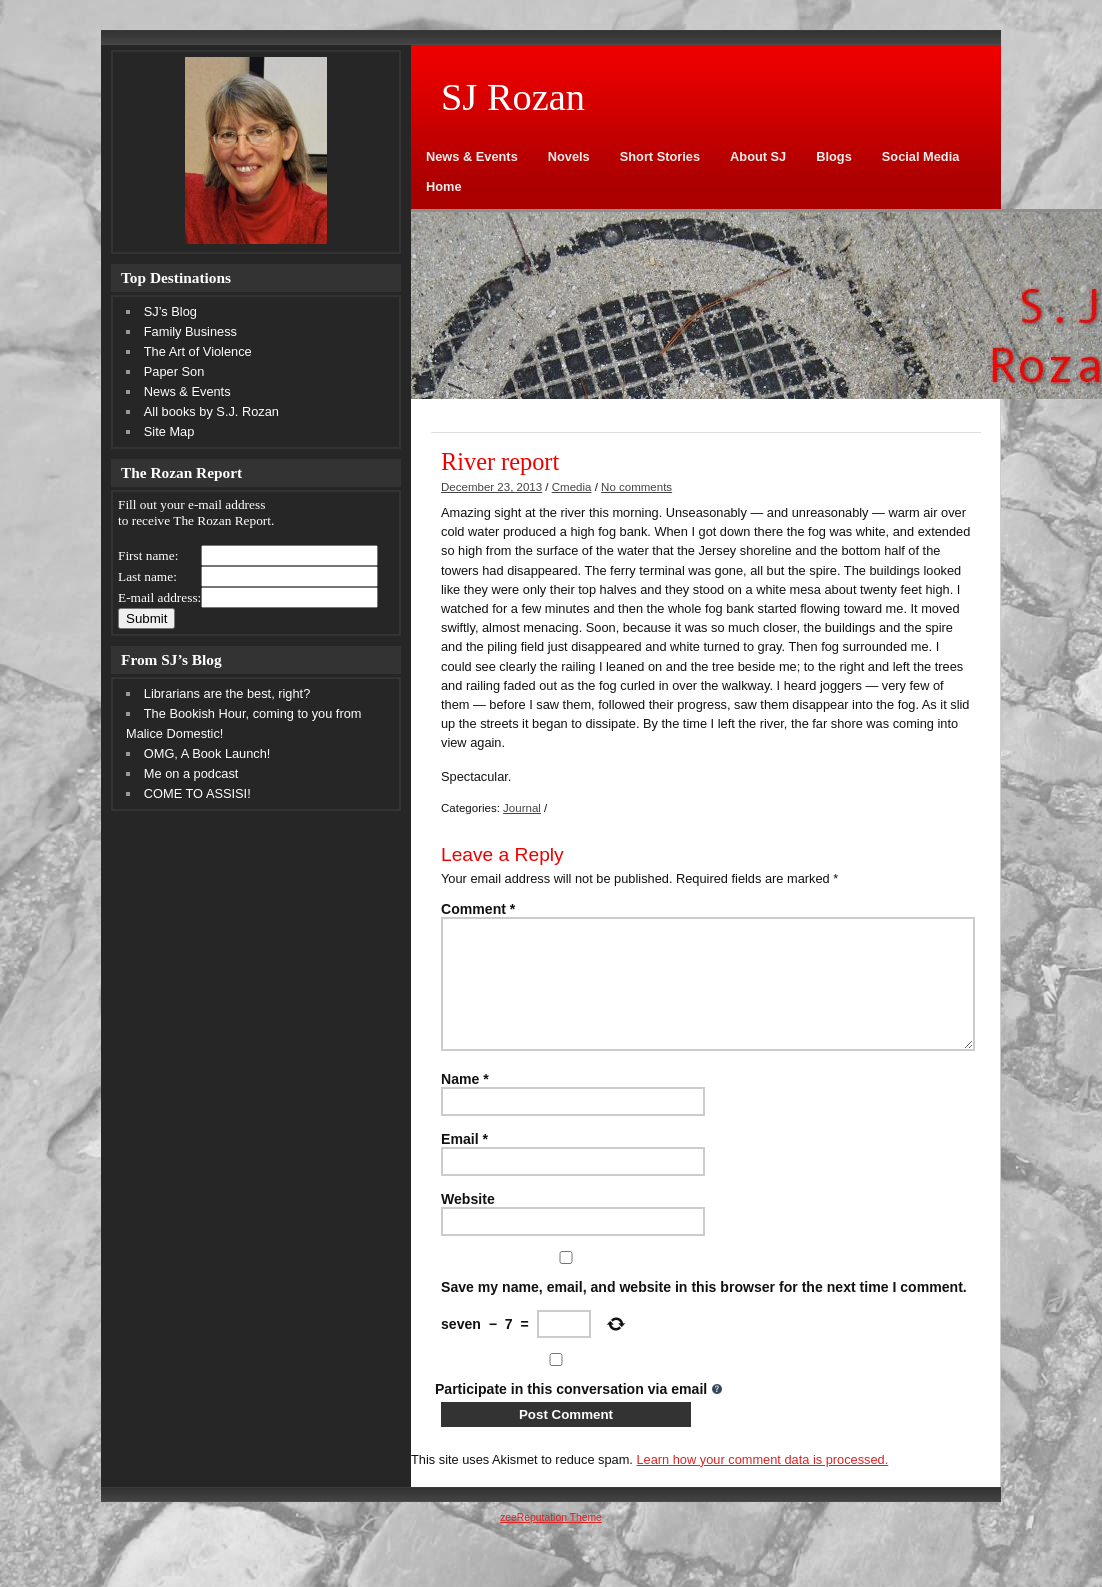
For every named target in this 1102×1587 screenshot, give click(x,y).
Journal (522, 808)
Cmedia (572, 487)
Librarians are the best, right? (227, 693)
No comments (636, 487)
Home (444, 186)
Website (468, 1223)
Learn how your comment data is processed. (762, 1483)
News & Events (472, 156)
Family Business (190, 331)
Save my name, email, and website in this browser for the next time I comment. (704, 1311)
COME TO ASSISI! (197, 793)
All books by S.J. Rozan (211, 411)
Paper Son (174, 371)
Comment (478, 909)
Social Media (921, 156)
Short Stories (660, 156)
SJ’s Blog (170, 311)
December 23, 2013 (491, 487)
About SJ (758, 156)
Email (464, 1163)
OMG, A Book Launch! (207, 753)
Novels (569, 156)
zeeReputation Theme (551, 1541)
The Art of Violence (198, 351)
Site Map (169, 431)
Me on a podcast (191, 773)
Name (465, 1103)
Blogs (834, 156)
